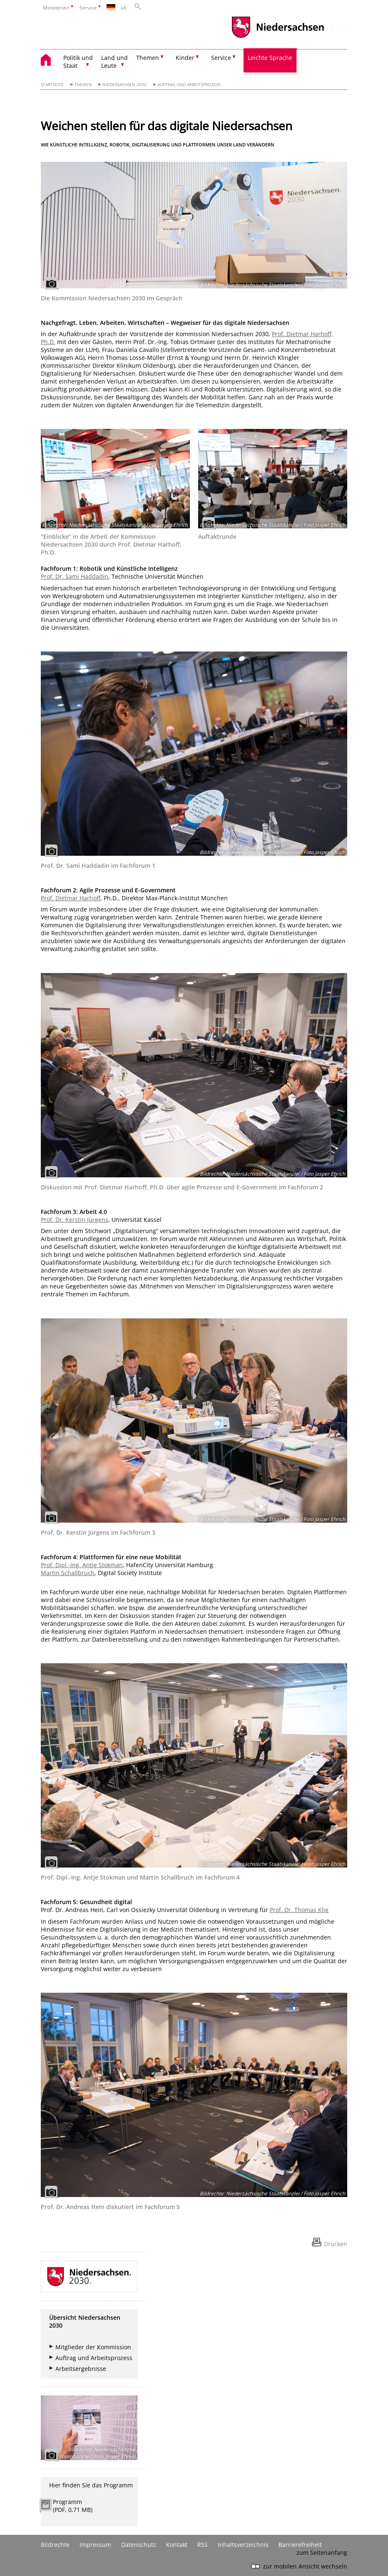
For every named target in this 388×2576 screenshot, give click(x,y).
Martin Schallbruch (68, 1573)
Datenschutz (138, 2545)
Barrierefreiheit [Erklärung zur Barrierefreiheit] (300, 2545)
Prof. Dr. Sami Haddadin (74, 576)
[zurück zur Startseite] (50, 61)
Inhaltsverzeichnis (243, 2545)
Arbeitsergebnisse (80, 2369)
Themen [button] (147, 58)
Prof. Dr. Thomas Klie (299, 1910)
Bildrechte (55, 2545)
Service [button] (221, 58)
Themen (83, 84)
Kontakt (176, 2545)
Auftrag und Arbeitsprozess (188, 84)
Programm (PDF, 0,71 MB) (72, 2506)
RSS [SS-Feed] (202, 2545)
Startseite (52, 84)
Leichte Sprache (270, 58)
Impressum (95, 2545)
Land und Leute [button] (114, 61)
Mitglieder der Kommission (93, 2347)
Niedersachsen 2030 (124, 84)
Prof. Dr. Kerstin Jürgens (74, 1220)
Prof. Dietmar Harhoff (70, 898)
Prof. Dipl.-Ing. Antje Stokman (82, 1565)
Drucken (335, 2244)
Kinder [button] (185, 58)
